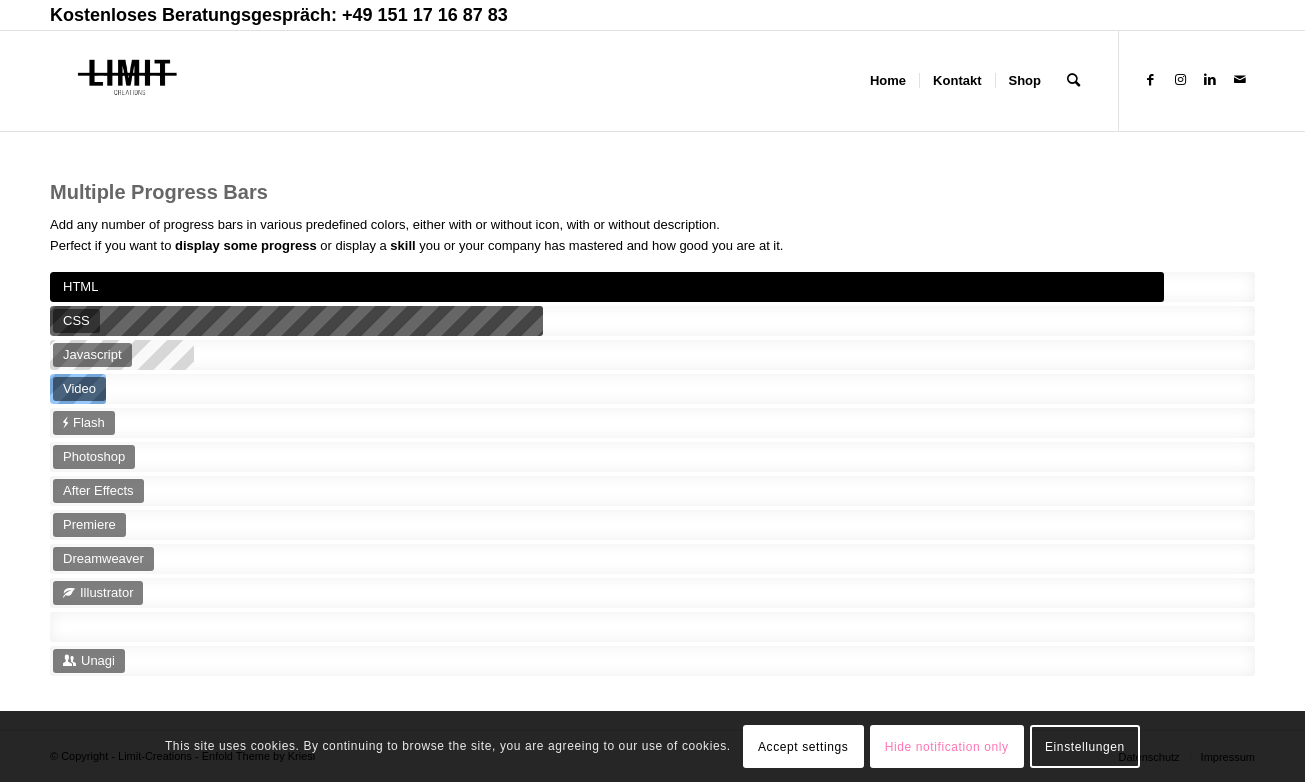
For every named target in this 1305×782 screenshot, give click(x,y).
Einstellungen (1085, 747)
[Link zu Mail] (1240, 80)
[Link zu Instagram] (1180, 80)
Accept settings (803, 747)
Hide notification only (947, 747)
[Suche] (1073, 81)
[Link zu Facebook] (1150, 80)
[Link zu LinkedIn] (1210, 80)
